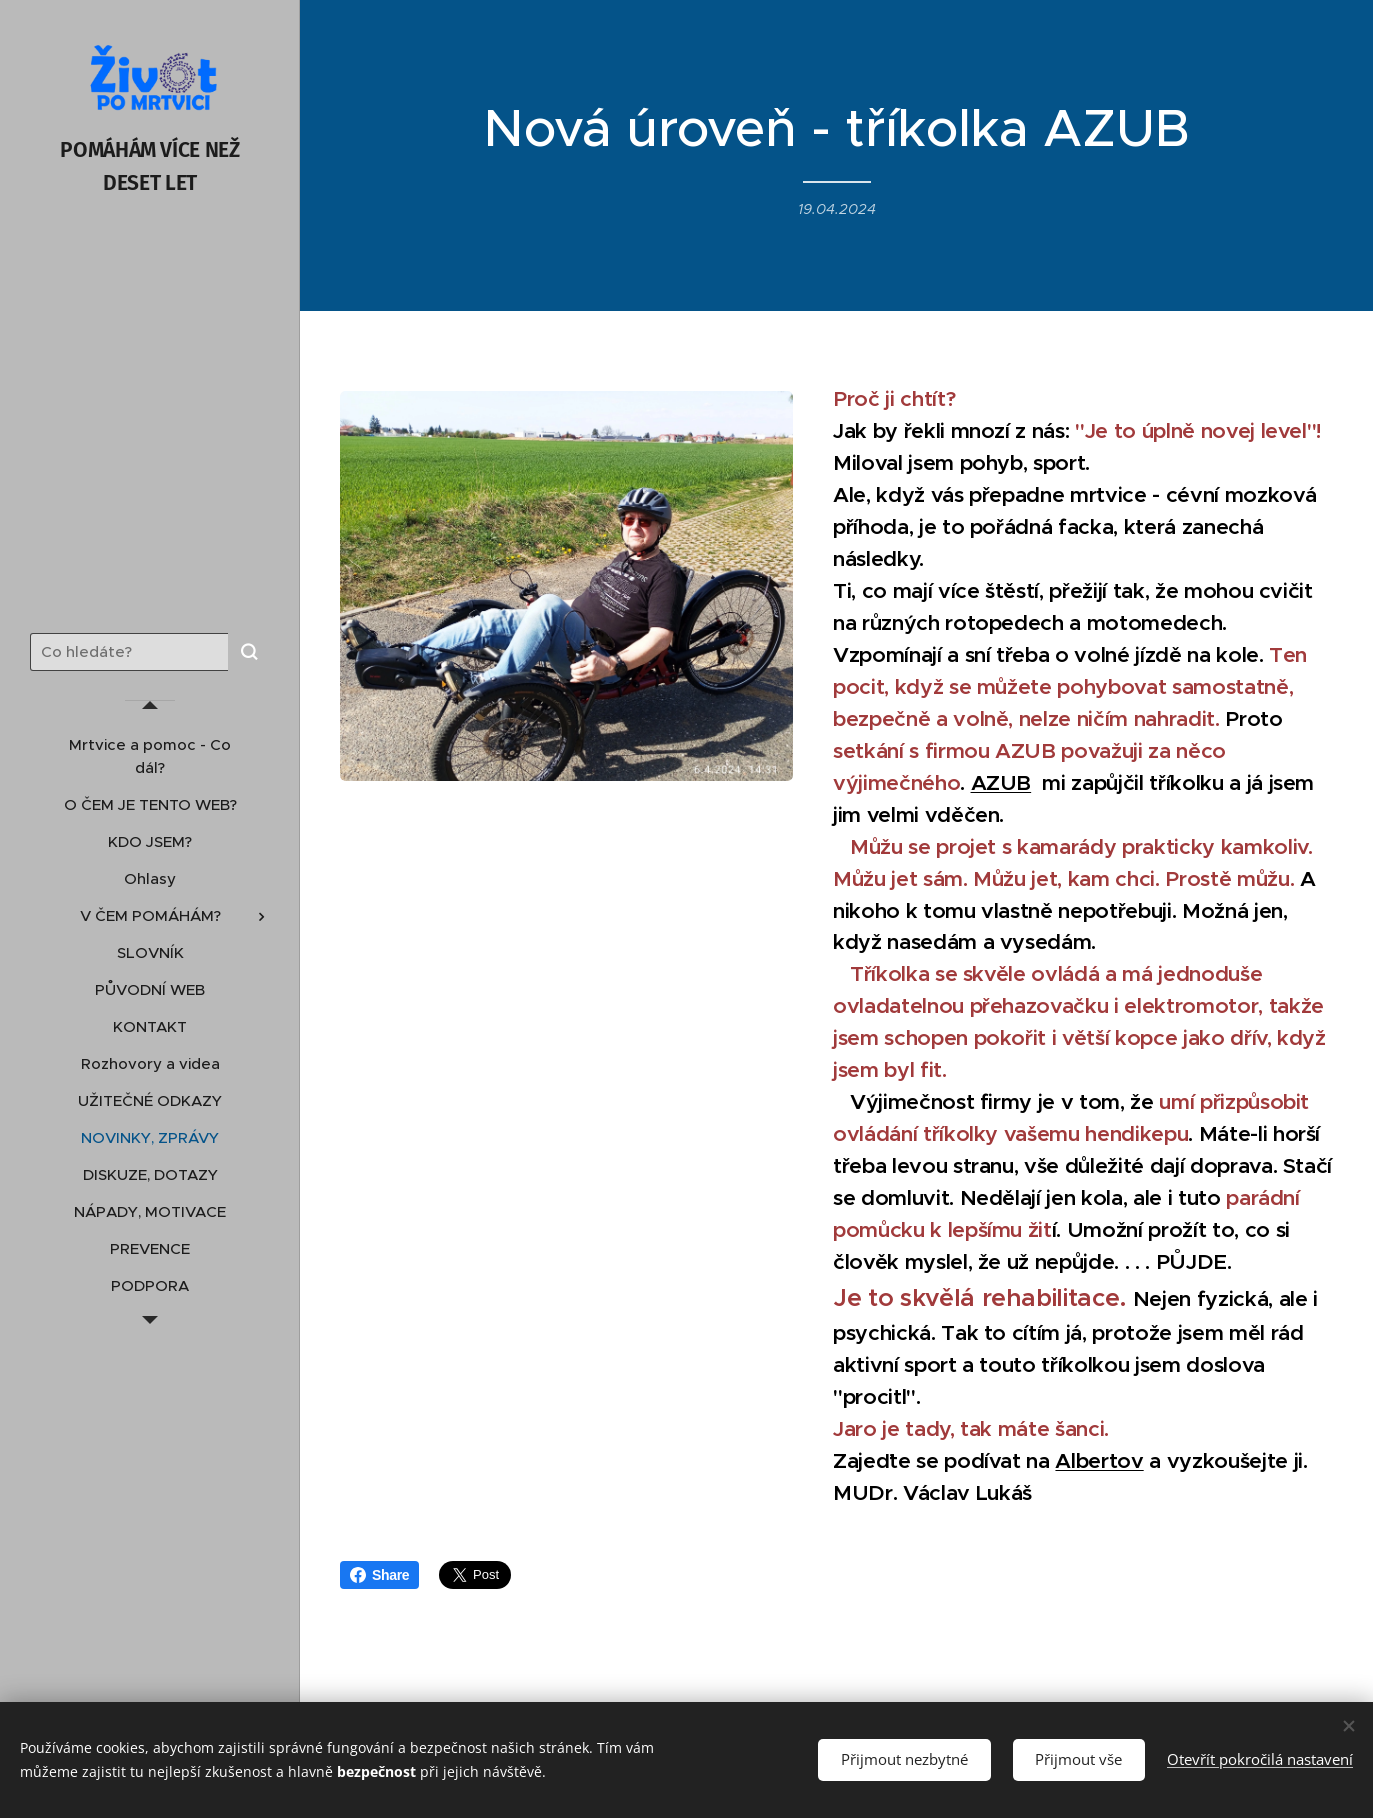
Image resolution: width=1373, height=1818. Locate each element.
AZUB (1001, 782)
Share (379, 1575)
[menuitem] (150, 756)
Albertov (1100, 1460)
